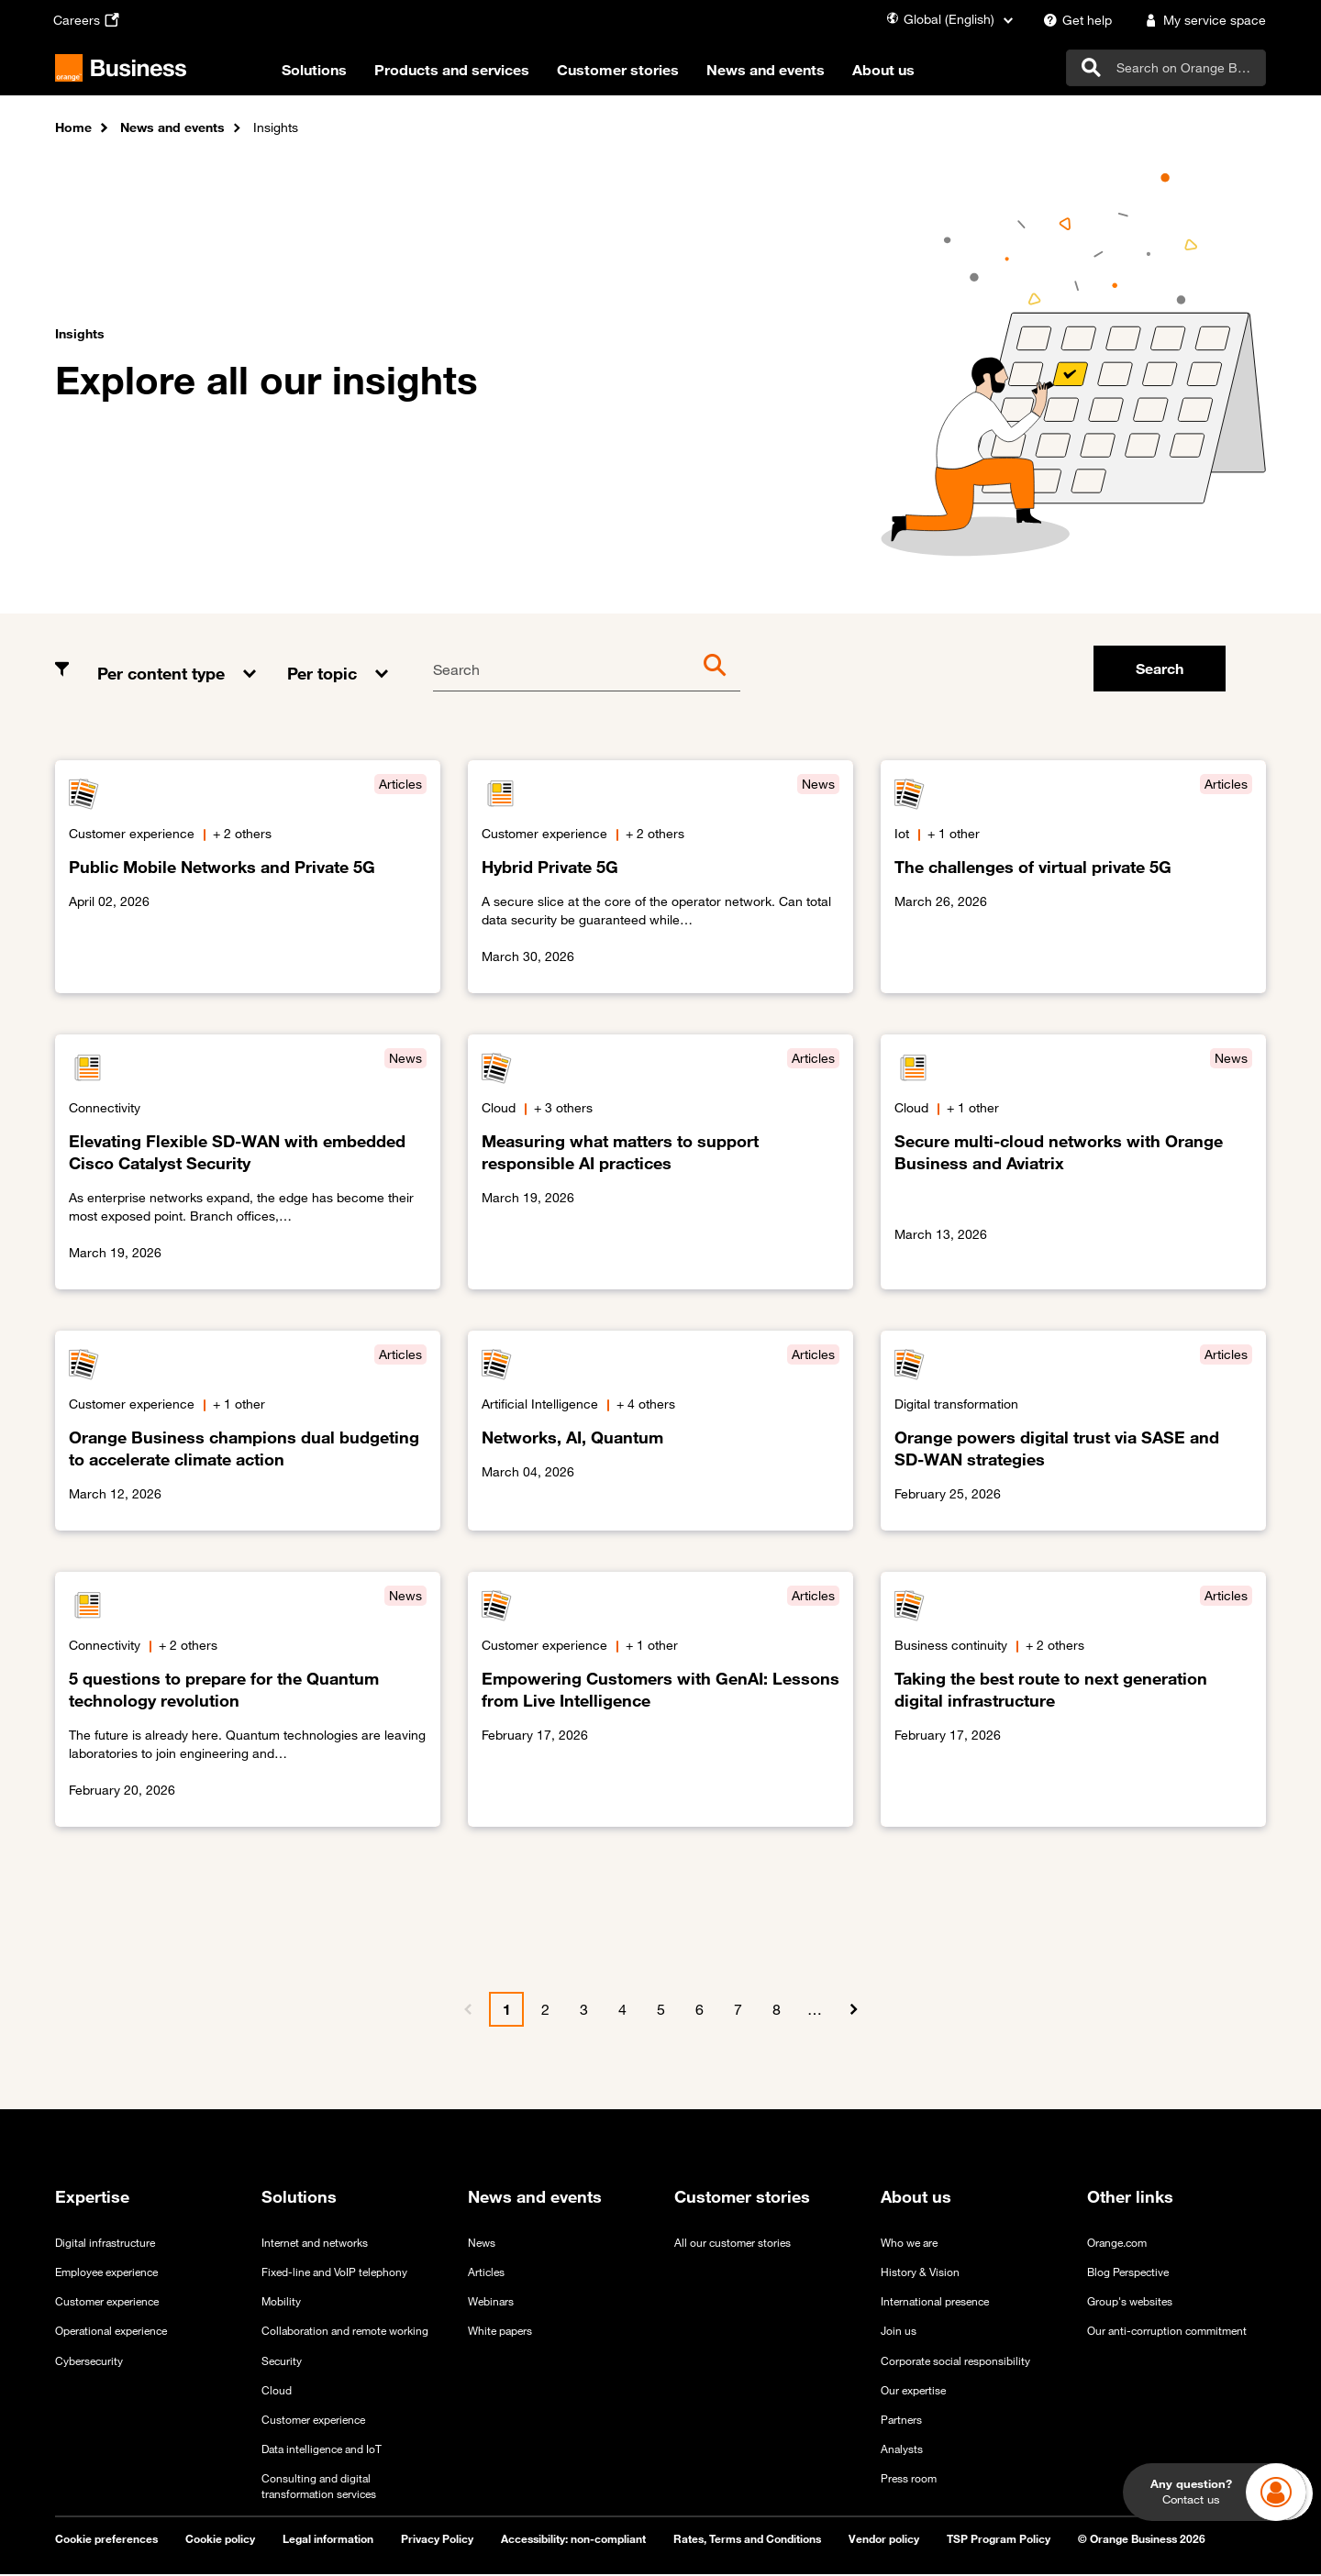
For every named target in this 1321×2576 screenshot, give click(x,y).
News (481, 2244)
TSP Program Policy (998, 2540)
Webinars (491, 2302)
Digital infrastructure (105, 2244)
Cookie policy (220, 2540)
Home (73, 129)
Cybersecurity (89, 2361)
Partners (901, 2420)
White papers (500, 2332)
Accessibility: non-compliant (573, 2540)
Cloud (276, 2390)
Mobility (281, 2302)
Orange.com (1117, 2244)
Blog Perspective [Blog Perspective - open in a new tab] (1128, 2273)
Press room (909, 2479)
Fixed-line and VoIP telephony (334, 2273)
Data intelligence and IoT (321, 2449)
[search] (1166, 68)
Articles (486, 2273)
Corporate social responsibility (955, 2361)
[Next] (853, 2011)
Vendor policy (884, 2540)
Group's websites (1129, 2302)
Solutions (328, 72)
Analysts (902, 2449)
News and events (780, 72)
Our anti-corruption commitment (1167, 2332)
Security (281, 2361)
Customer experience (107, 2302)
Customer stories (633, 72)
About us (898, 72)
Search (456, 671)
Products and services (466, 72)
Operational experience (111, 2332)
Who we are (909, 2244)
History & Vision (920, 2273)
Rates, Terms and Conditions (747, 2540)
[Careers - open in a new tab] (88, 20)
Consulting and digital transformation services (318, 2487)
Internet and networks (314, 2244)
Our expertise (913, 2390)
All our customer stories (732, 2244)
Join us (898, 2332)
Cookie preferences (106, 2540)
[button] (178, 661)
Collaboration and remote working (344, 2332)
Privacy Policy (437, 2540)
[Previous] (467, 2011)
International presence (935, 2302)
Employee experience (106, 2273)
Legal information (328, 2540)
